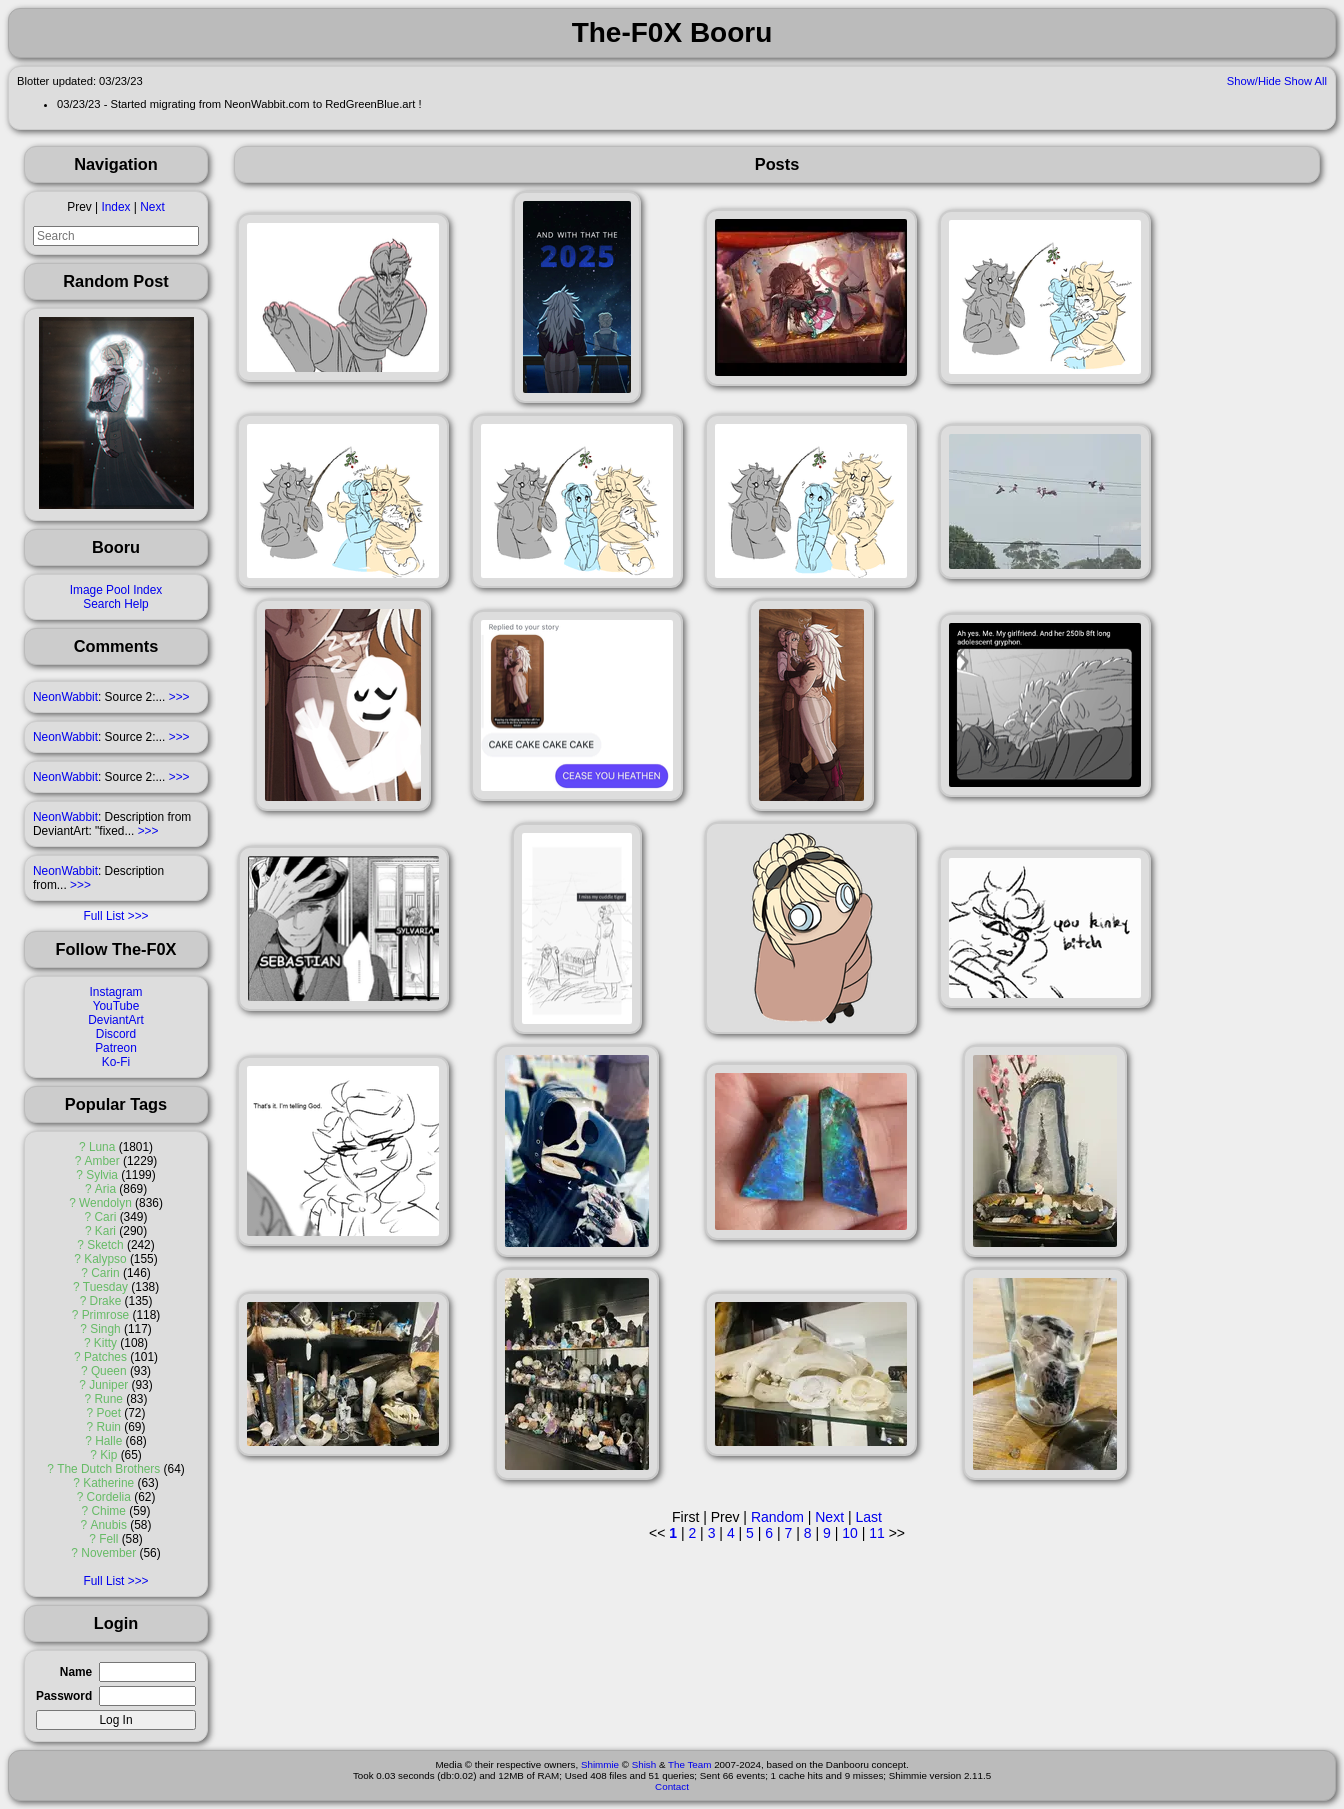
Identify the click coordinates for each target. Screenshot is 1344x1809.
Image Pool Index (116, 590)
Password (64, 1696)
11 (877, 1533)
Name (76, 1672)
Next (152, 207)
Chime (109, 1511)
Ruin (108, 1427)
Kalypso (105, 1259)
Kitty (105, 1343)
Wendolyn (105, 1203)
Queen (109, 1371)
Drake (106, 1301)
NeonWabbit (65, 697)
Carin (105, 1273)
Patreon (116, 1048)
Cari (106, 1217)
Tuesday (105, 1287)
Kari (105, 1231)
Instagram (116, 992)
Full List (103, 916)
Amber (102, 1161)
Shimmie (600, 1764)
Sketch (105, 1245)
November (108, 1553)
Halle (108, 1441)
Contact (672, 1786)
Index (115, 207)
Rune (109, 1399)
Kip (108, 1455)
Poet (108, 1413)
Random (777, 1517)
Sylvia (102, 1175)
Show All (1305, 81)
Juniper (108, 1385)
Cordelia (109, 1497)
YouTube (116, 1006)
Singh (105, 1329)
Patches (105, 1357)
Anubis (109, 1525)
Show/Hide (1254, 81)
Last (868, 1517)
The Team (689, 1764)
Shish (644, 1764)
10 (850, 1533)
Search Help (115, 604)
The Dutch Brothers (108, 1469)
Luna (102, 1147)
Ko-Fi (116, 1062)
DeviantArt (116, 1020)
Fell (108, 1539)
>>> (179, 697)
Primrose (106, 1315)
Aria (105, 1189)
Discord (116, 1034)
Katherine (108, 1483)
